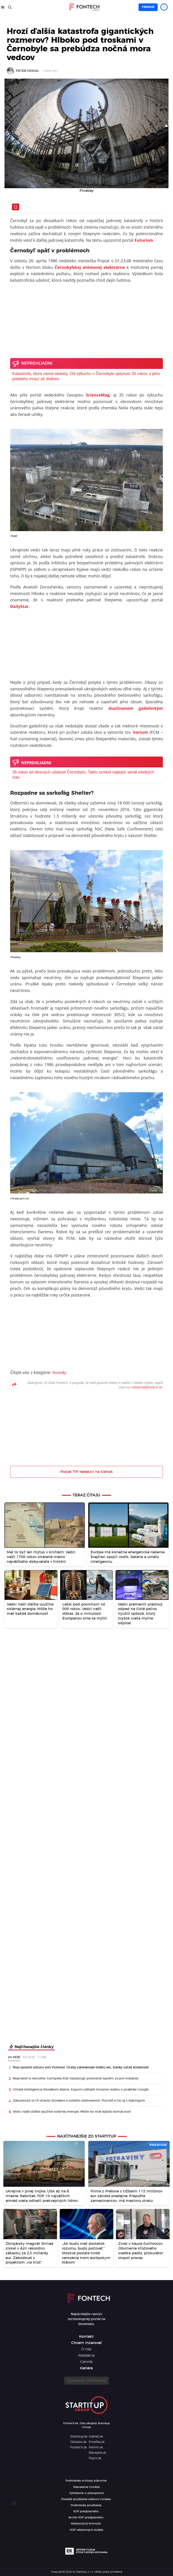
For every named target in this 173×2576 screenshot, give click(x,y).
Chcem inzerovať (86, 2343)
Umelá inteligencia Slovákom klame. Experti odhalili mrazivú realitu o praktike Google (81, 2089)
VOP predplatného (86, 2511)
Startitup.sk (78, 2436)
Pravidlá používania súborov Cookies (86, 2499)
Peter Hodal (27, 71)
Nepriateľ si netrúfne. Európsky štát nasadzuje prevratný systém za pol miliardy (75, 2078)
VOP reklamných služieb (86, 2530)
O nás (86, 2349)
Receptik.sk (97, 2452)
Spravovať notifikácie (86, 2380)
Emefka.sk (97, 2442)
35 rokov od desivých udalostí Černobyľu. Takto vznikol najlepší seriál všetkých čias (83, 775)
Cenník (86, 2362)
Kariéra (86, 2368)
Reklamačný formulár (86, 2523)
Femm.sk (96, 2447)
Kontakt (86, 2336)
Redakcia (86, 2355)
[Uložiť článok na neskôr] (15, 207)
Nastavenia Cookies (86, 2487)
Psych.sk (95, 2458)
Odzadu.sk (78, 2442)
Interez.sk (96, 2436)
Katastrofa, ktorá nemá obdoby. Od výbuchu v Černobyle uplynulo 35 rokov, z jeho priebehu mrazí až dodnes (86, 376)
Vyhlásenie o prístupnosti (86, 2493)
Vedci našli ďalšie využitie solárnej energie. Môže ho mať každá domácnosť (72, 2111)
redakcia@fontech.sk (146, 1387)
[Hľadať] (10, 7)
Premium (148, 7)
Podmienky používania (86, 2505)
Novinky (59, 1372)
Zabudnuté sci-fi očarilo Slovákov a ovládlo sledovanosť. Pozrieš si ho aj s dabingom (79, 2100)
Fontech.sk (78, 2447)
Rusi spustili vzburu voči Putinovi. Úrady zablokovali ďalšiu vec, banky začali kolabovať (81, 2067)
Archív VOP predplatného (85, 2517)
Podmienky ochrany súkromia (86, 2480)
